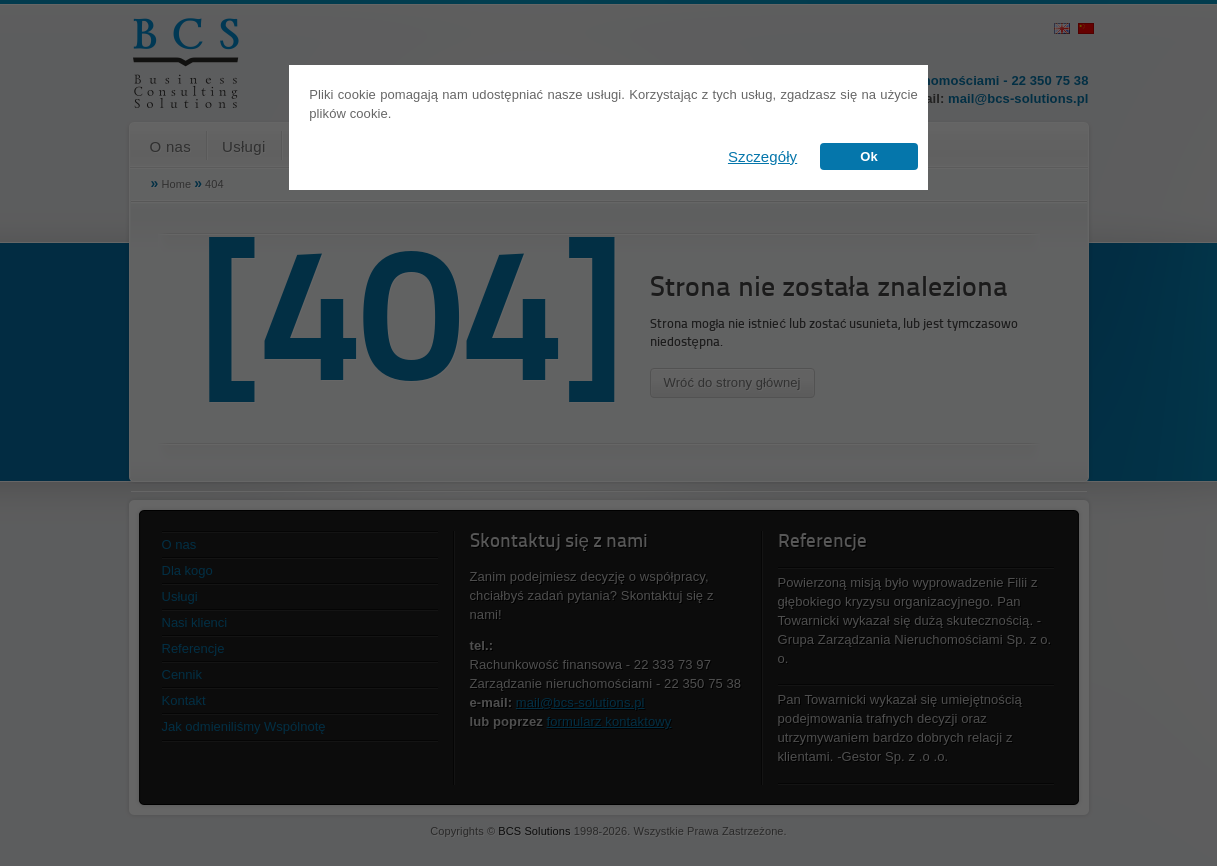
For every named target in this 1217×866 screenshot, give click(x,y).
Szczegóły (762, 156)
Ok (869, 156)
